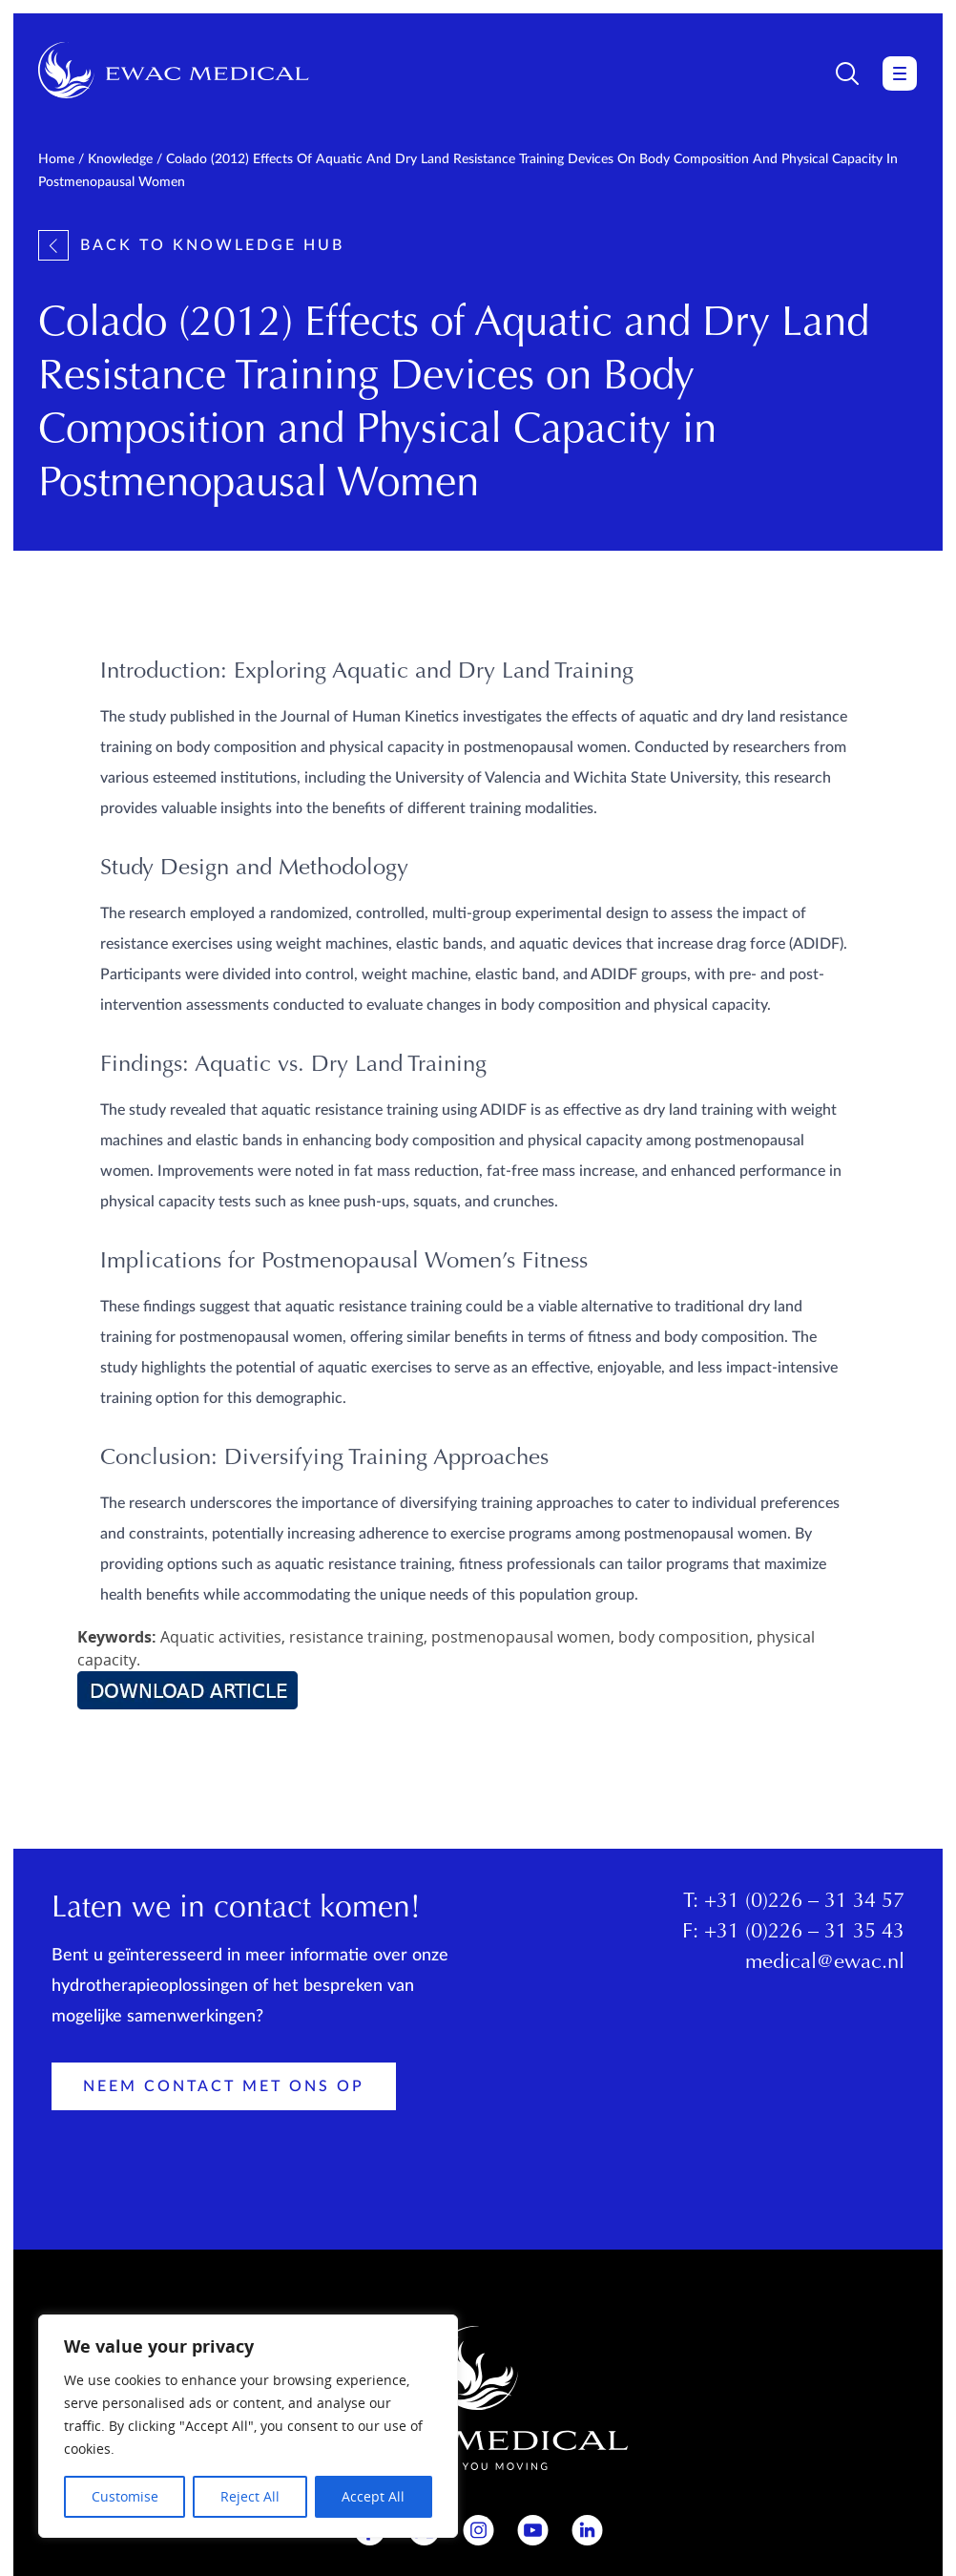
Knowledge (120, 159)
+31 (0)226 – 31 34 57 (804, 1902)
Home (56, 159)
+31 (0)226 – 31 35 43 (804, 1932)
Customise (125, 2496)
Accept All (373, 2496)
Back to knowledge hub (191, 245)
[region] (248, 2426)
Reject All (250, 2496)
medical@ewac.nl (824, 1963)
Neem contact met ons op (223, 2086)
